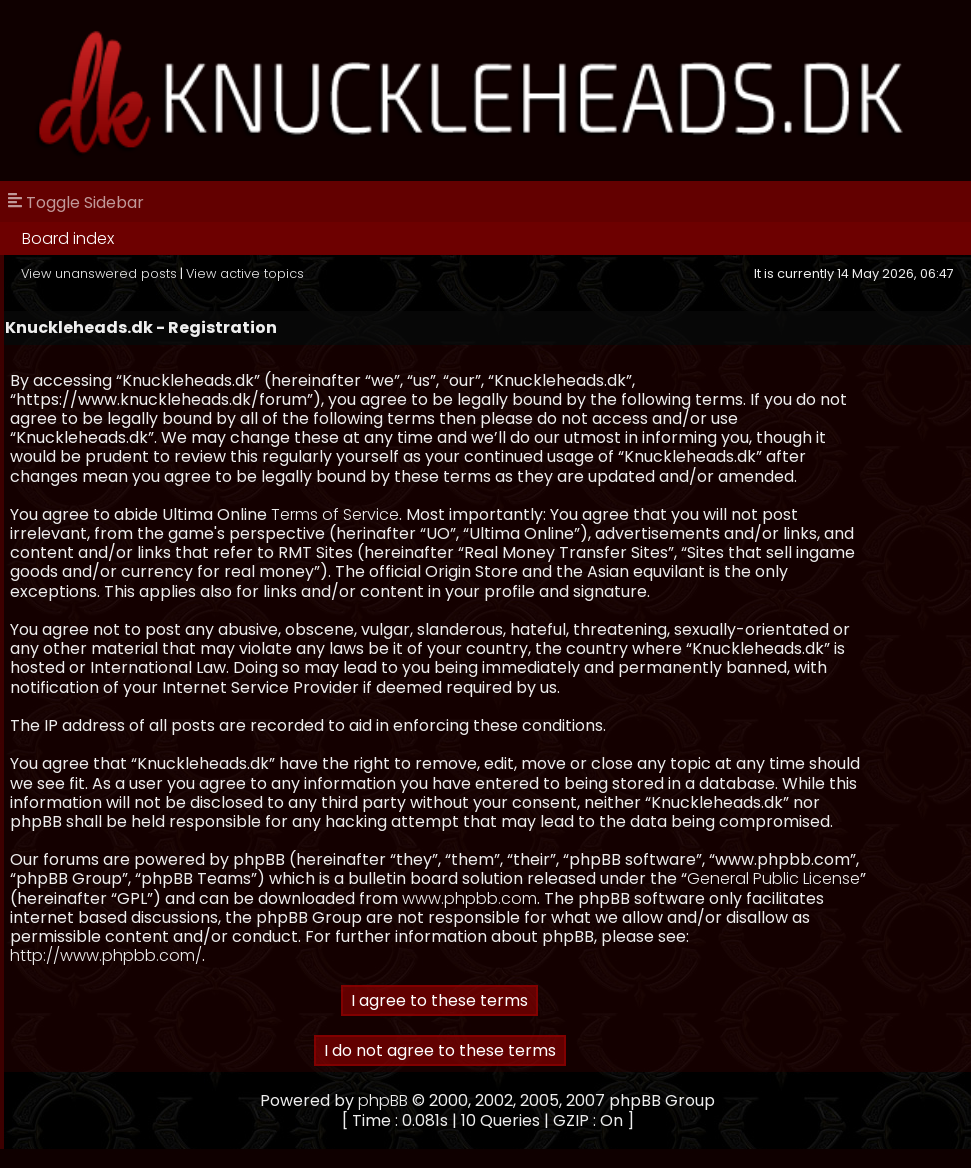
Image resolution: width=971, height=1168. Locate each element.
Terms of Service (335, 514)
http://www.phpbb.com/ (106, 955)
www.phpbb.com (469, 898)
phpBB (383, 1100)
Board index (68, 238)
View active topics (245, 273)
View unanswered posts (99, 273)
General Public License (773, 878)
